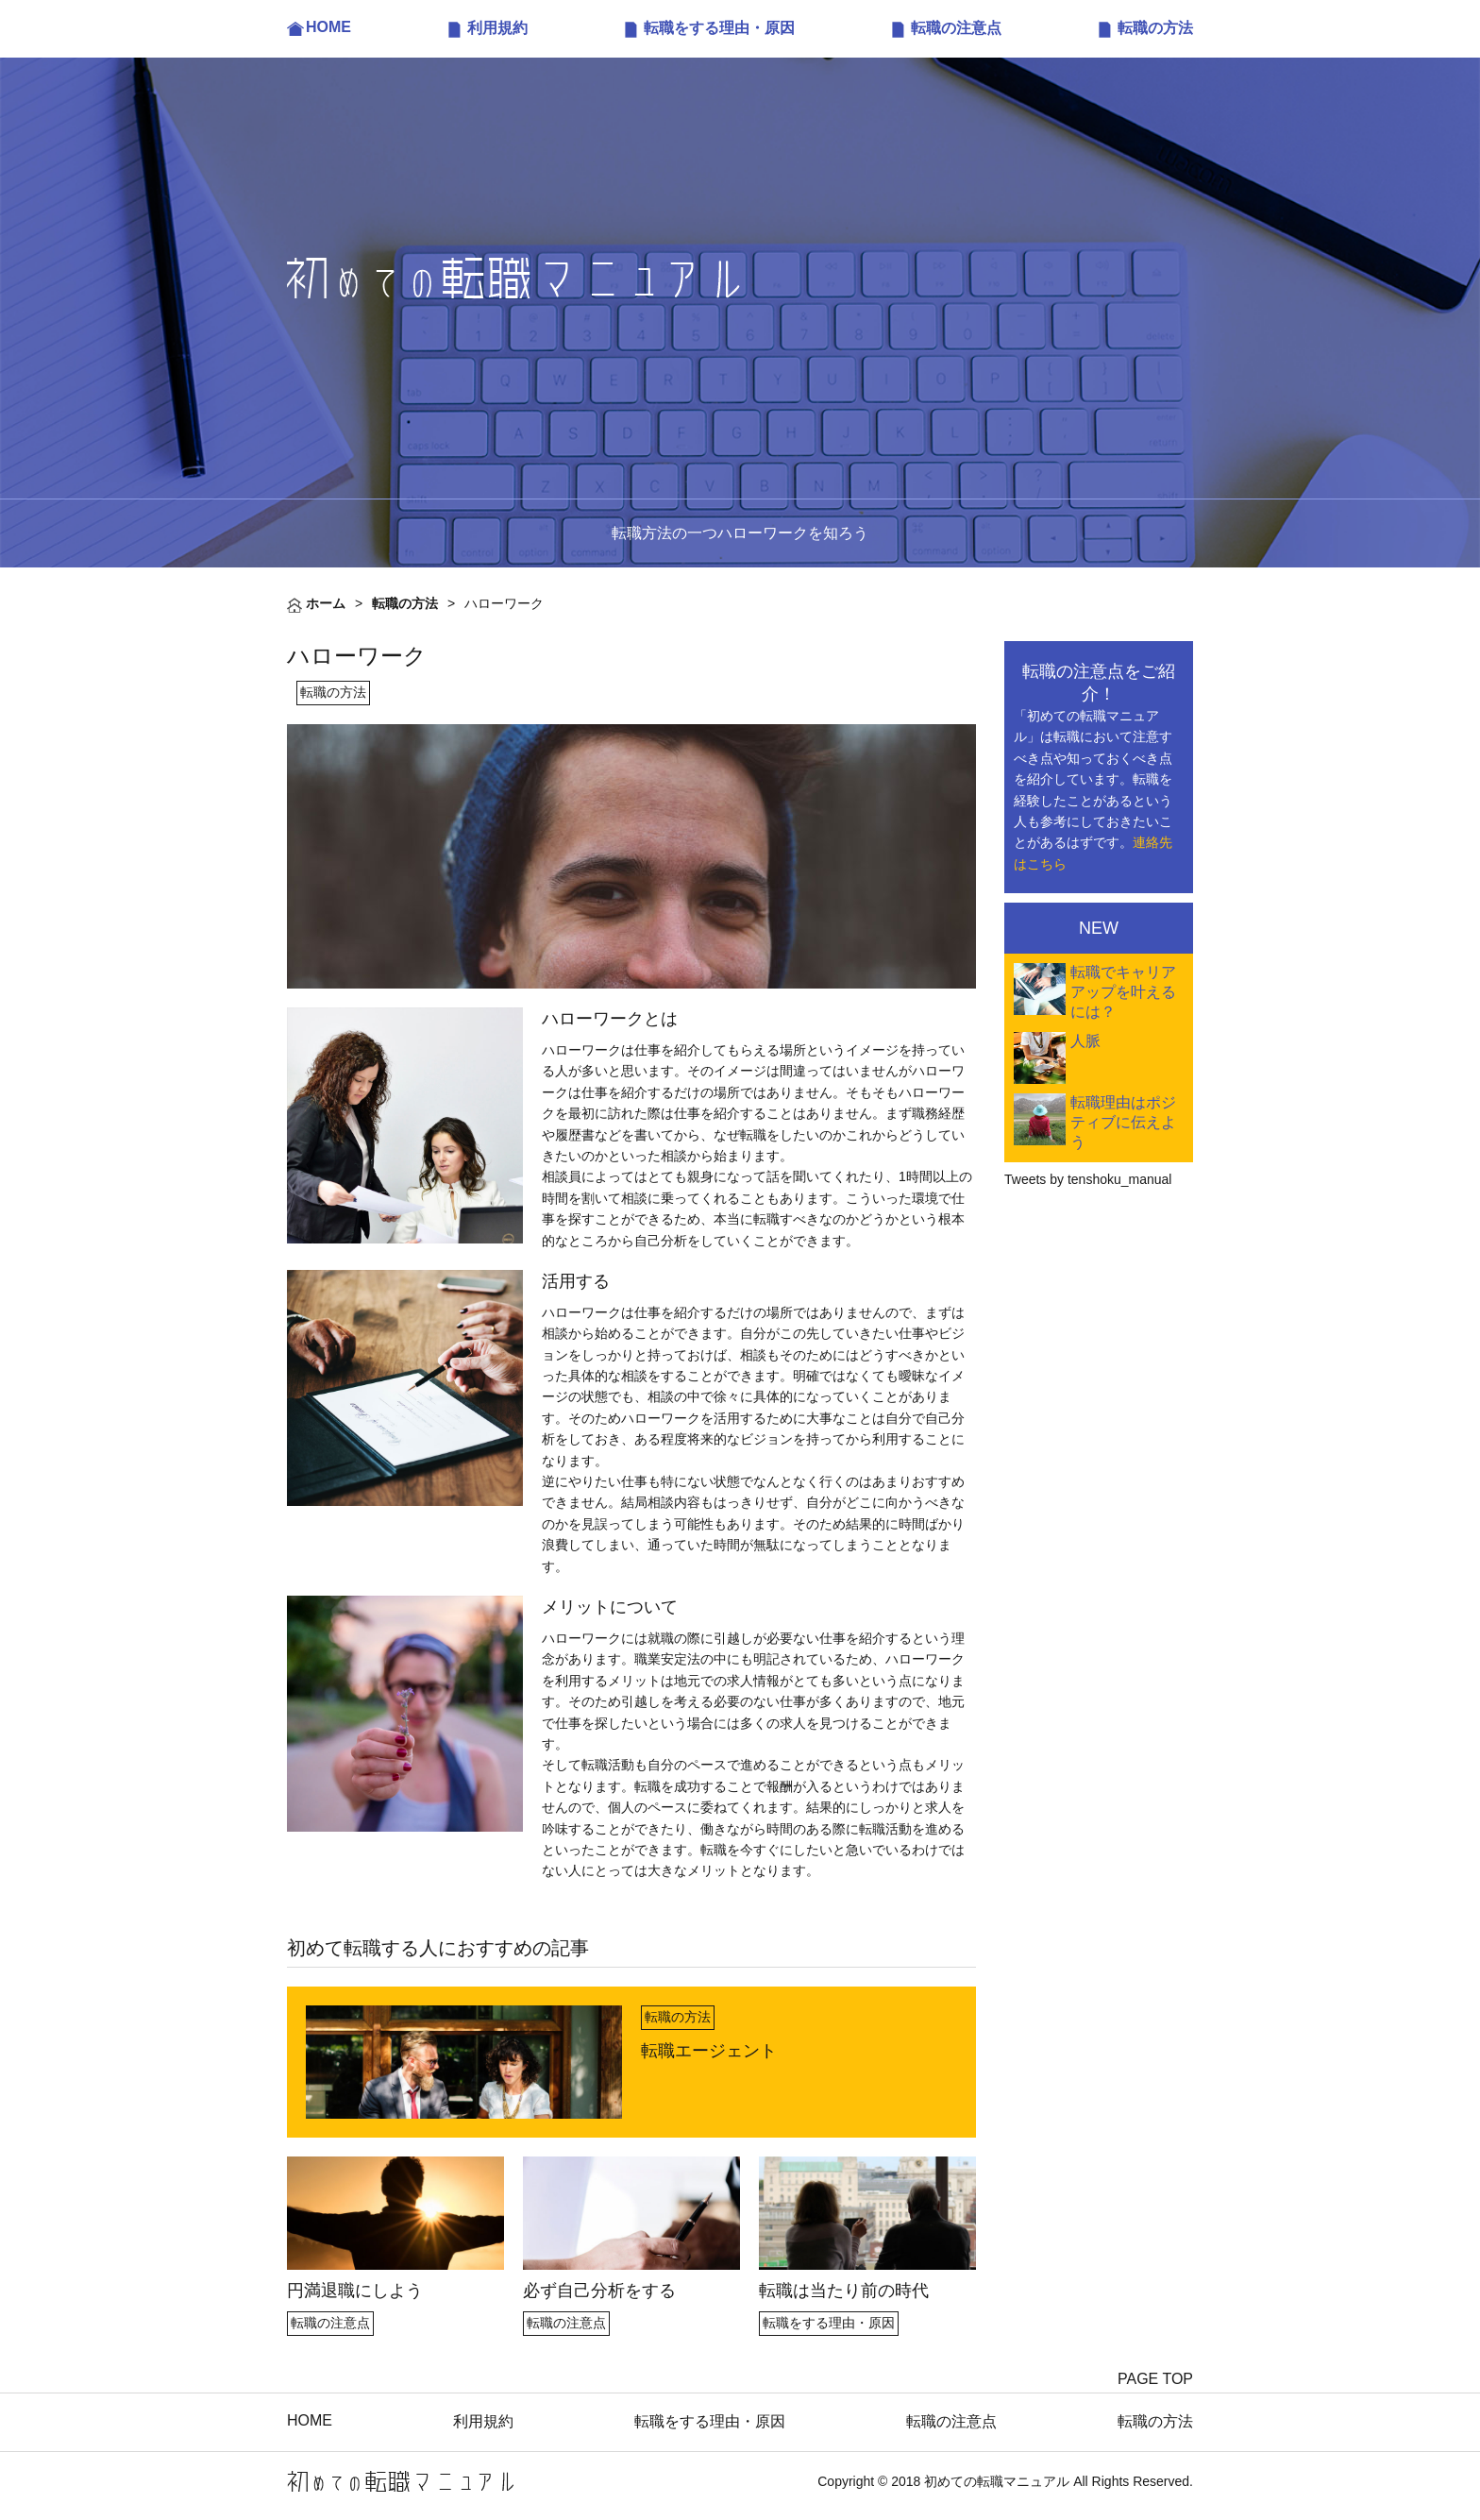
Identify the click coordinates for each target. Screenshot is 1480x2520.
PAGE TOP (1155, 2379)
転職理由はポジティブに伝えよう (1123, 1122)
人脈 (1085, 1041)
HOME (328, 27)
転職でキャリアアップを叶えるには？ (1123, 992)
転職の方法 (1155, 28)
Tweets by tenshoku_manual (1087, 1179)
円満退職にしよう (355, 2290)
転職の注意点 (956, 28)
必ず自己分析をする (599, 2290)
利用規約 (497, 28)
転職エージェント (709, 2050)
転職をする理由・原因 (719, 28)
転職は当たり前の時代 (844, 2290)
